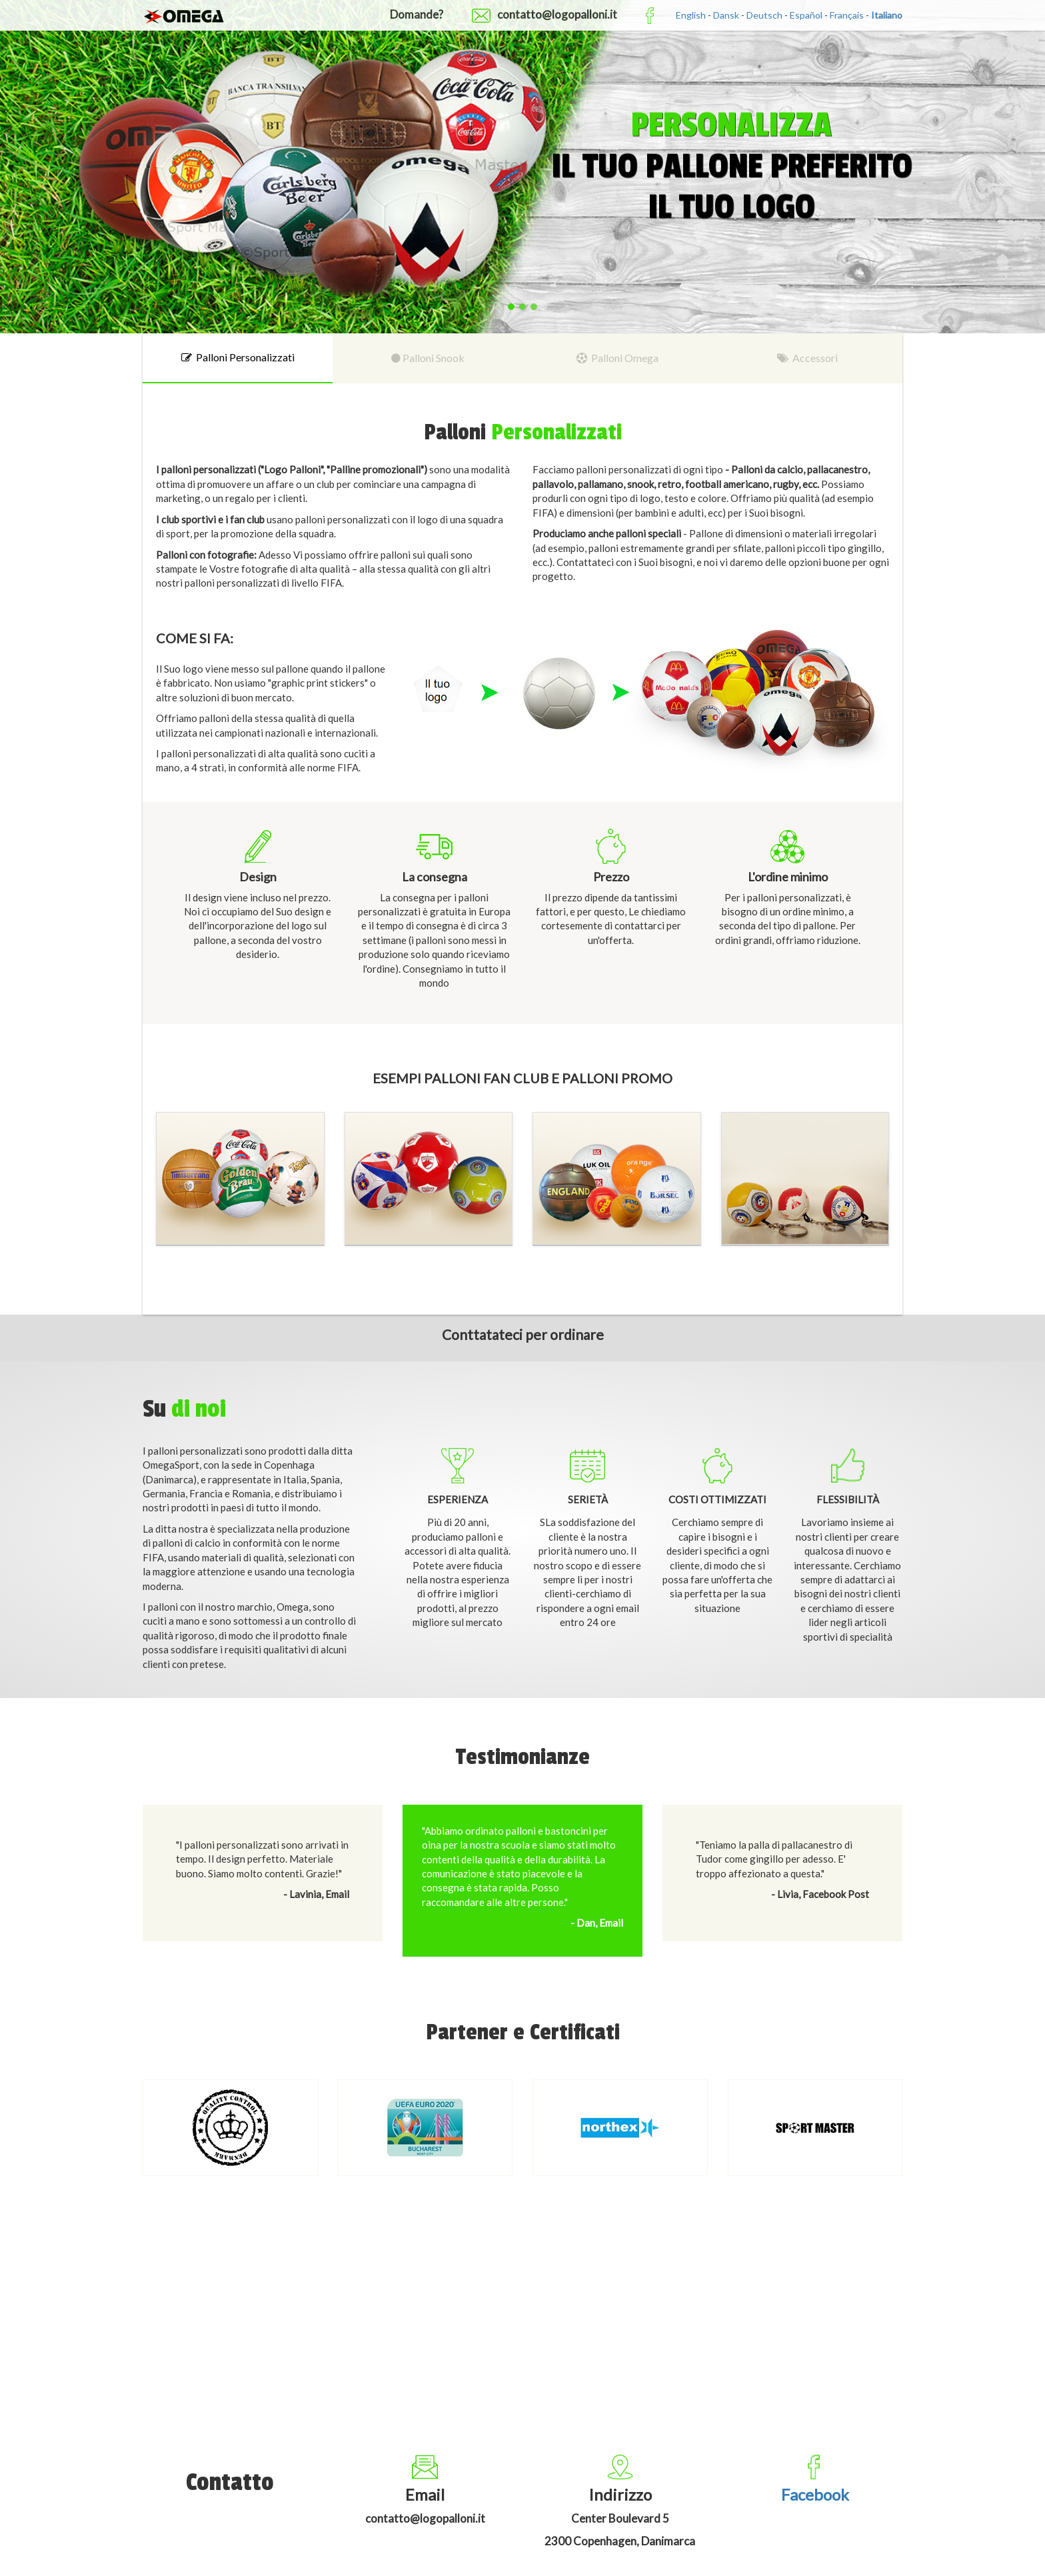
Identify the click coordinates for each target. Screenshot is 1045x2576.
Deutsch (764, 15)
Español (806, 15)
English (691, 15)
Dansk (726, 15)
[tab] (238, 357)
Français (847, 15)
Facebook (815, 2494)
